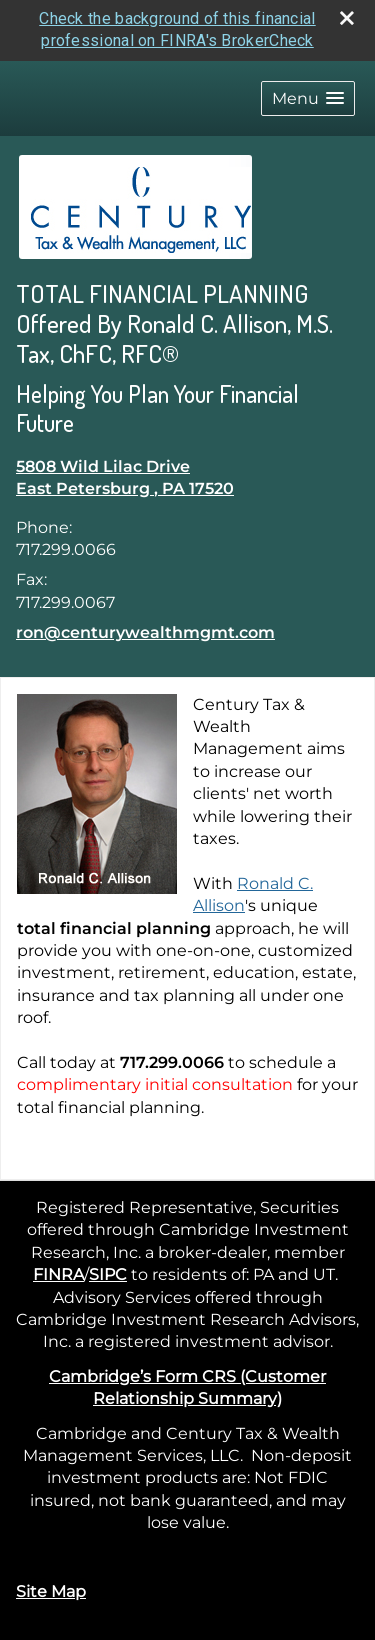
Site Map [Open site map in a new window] (51, 1589)
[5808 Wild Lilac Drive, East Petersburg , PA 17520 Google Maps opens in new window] (125, 476)
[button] (308, 96)
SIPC (108, 1272)
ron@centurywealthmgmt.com (145, 630)
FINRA (58, 1272)
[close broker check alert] (347, 16)
